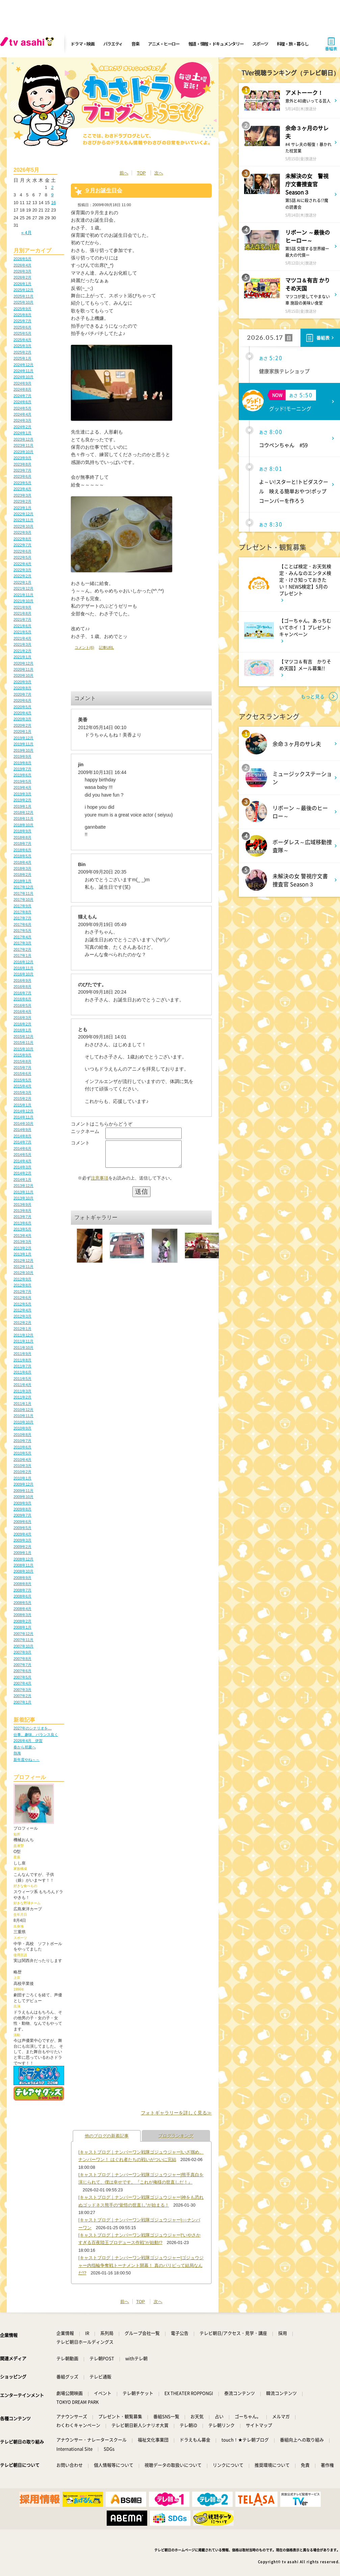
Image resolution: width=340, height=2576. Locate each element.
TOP (141, 172)
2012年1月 (22, 1329)
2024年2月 (22, 427)
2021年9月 (22, 607)
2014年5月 (22, 1155)
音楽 (135, 43)
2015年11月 (23, 1043)
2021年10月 (23, 601)
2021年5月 (22, 632)
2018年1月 (22, 881)
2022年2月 (22, 576)
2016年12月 (23, 962)
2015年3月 (22, 1092)
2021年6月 (22, 626)
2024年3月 (22, 420)
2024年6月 (22, 402)
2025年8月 (22, 315)
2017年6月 (22, 924)
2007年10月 (23, 1646)
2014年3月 (22, 1167)
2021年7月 (22, 619)
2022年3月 (22, 570)
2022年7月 (22, 545)
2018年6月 (22, 850)
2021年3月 (22, 644)
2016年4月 (22, 1011)
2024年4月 (22, 414)
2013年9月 (22, 1204)
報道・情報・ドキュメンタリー (216, 43)
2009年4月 (22, 1534)
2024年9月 (22, 383)
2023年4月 (22, 489)
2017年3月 (22, 943)
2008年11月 (23, 1565)
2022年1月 (22, 582)
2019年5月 (22, 781)
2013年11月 (23, 1192)
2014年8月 (22, 1136)
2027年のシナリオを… (33, 1728)
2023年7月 (22, 470)
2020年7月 (22, 694)
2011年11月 (23, 1341)
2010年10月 (23, 1422)
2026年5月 (22, 259)
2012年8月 (22, 1285)
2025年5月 (22, 333)
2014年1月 (22, 1180)
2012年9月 (22, 1279)
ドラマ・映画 (82, 43)
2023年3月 (22, 495)
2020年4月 (22, 713)
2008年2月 (22, 1621)
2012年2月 (22, 1323)
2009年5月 (22, 1528)
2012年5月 (22, 1304)
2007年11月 (23, 1640)
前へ (124, 172)
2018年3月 (22, 868)
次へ (158, 172)
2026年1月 (22, 284)
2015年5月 (22, 1080)
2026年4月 (22, 265)
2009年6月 (22, 1522)
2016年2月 (22, 1024)
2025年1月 (22, 358)
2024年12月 (23, 365)
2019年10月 (23, 750)
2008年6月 (22, 1596)
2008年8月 (22, 1584)
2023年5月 (22, 483)
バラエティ (113, 43)
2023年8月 (22, 464)
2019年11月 (23, 744)
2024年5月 (22, 408)
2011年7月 (22, 1366)
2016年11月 (23, 968)
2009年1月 (22, 1553)
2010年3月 (22, 1466)
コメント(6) (84, 647)
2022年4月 (22, 564)
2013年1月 (22, 1254)
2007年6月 (22, 1671)
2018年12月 (23, 812)
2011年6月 (22, 1372)
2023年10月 (23, 452)
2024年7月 (22, 396)
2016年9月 (22, 980)
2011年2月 (22, 1397)
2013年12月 (23, 1186)
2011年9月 (22, 1354)
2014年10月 (23, 1123)
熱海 (17, 1753)
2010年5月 (22, 1453)
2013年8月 (22, 1211)
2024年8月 (22, 389)
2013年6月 (22, 1223)
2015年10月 (23, 1049)
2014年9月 (22, 1130)
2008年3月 (22, 1615)
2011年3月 (22, 1391)
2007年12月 (23, 1634)
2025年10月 (23, 302)
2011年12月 (23, 1335)
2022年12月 (23, 514)
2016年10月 (23, 974)
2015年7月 (22, 1067)
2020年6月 (22, 700)
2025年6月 (22, 327)
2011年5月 (22, 1379)
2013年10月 (23, 1198)
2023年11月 (23, 445)
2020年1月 (22, 731)
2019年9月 (22, 756)
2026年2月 (22, 277)
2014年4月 (22, 1161)
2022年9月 (22, 532)
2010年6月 (22, 1447)
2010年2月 (22, 1472)
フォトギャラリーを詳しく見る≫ (176, 2112)
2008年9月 (22, 1578)
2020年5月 (22, 707)
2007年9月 (22, 1652)
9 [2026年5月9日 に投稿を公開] (52, 194)
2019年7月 (22, 769)
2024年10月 (23, 377)
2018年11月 (23, 818)
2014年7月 (22, 1142)
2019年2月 (22, 800)
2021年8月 (22, 613)
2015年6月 (22, 1074)
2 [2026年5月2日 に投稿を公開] (52, 187)
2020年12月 (23, 663)
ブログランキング (175, 2135)
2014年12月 (23, 1111)
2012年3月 (22, 1316)
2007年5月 (22, 1677)
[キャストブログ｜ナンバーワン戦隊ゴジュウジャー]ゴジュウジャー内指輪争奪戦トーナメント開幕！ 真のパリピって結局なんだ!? (141, 2265)
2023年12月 (23, 439)
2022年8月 (22, 539)
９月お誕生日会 (103, 190)
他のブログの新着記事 (107, 2135)
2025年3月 (22, 346)
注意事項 (99, 1183)
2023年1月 (22, 508)
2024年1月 (22, 433)
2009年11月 (23, 1491)
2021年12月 (23, 588)
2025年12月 (23, 290)
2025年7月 (22, 321)
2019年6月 (22, 775)
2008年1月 (22, 1627)
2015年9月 (22, 1055)
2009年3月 (22, 1540)
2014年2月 (22, 1173)
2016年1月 (22, 1030)
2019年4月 (22, 787)
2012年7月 (22, 1292)
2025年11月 (23, 296)
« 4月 (26, 232)
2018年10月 (23, 825)
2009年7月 (22, 1515)
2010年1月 (22, 1478)
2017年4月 (22, 937)
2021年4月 (22, 638)
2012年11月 (23, 1267)
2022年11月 (23, 520)
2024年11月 (23, 371)
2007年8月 (22, 1659)
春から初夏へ (25, 1747)
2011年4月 (22, 1385)
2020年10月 (23, 675)
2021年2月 (22, 651)
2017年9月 (22, 906)
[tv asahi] (28, 44)
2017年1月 (22, 955)
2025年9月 (22, 309)
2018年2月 (22, 874)
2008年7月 (22, 1590)
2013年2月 (22, 1248)
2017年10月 (23, 899)
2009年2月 (22, 1547)
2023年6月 (22, 476)
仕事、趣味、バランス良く (36, 1735)
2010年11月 (23, 1416)
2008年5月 (22, 1603)
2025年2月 (22, 352)
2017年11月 (23, 893)
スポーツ (260, 43)
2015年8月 (22, 1061)
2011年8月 (22, 1360)
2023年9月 (22, 458)
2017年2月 (22, 949)
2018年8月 (22, 837)
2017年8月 (22, 912)
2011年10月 (23, 1348)
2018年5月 (22, 856)
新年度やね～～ (27, 1759)
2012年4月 (22, 1310)
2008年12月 (23, 1559)
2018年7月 (22, 843)
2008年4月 (22, 1609)
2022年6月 (22, 551)
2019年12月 (23, 738)
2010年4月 (22, 1460)
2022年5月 (22, 557)
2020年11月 (23, 669)
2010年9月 (22, 1428)
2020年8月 (22, 688)
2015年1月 (22, 1105)
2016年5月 (22, 1005)
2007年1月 (22, 1702)
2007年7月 (22, 1665)
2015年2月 (22, 1099)
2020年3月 (22, 719)
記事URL (106, 647)
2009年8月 (22, 1509)
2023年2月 (22, 501)
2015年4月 (22, 1086)
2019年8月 (22, 763)
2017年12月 (23, 887)
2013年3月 (22, 1242)
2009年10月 (23, 1497)
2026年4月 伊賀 (28, 1741)
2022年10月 (23, 526)
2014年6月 (22, 1148)
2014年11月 (23, 1117)
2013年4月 (22, 1236)
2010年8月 (22, 1435)
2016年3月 (22, 1018)
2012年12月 (23, 1260)
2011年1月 (22, 1404)
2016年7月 (22, 993)
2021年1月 (22, 657)
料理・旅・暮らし (293, 43)
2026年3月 (22, 271)
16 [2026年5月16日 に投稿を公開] (53, 202)
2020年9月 (22, 682)
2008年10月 (23, 1571)
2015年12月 (23, 1036)
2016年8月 (22, 987)
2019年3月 (22, 794)
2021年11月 (23, 595)
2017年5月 (22, 931)
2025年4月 (22, 340)
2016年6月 (22, 999)
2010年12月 (23, 1410)
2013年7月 (22, 1217)
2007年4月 (22, 1683)
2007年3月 (22, 1690)
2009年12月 (23, 1484)
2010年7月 (22, 1441)
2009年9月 (22, 1503)
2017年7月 (22, 918)
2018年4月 (22, 862)
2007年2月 (22, 1696)
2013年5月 (22, 1229)
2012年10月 (23, 1273)
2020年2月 (22, 725)
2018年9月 (22, 831)
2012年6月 (22, 1298)
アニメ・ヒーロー (164, 43)
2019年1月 (22, 806)
